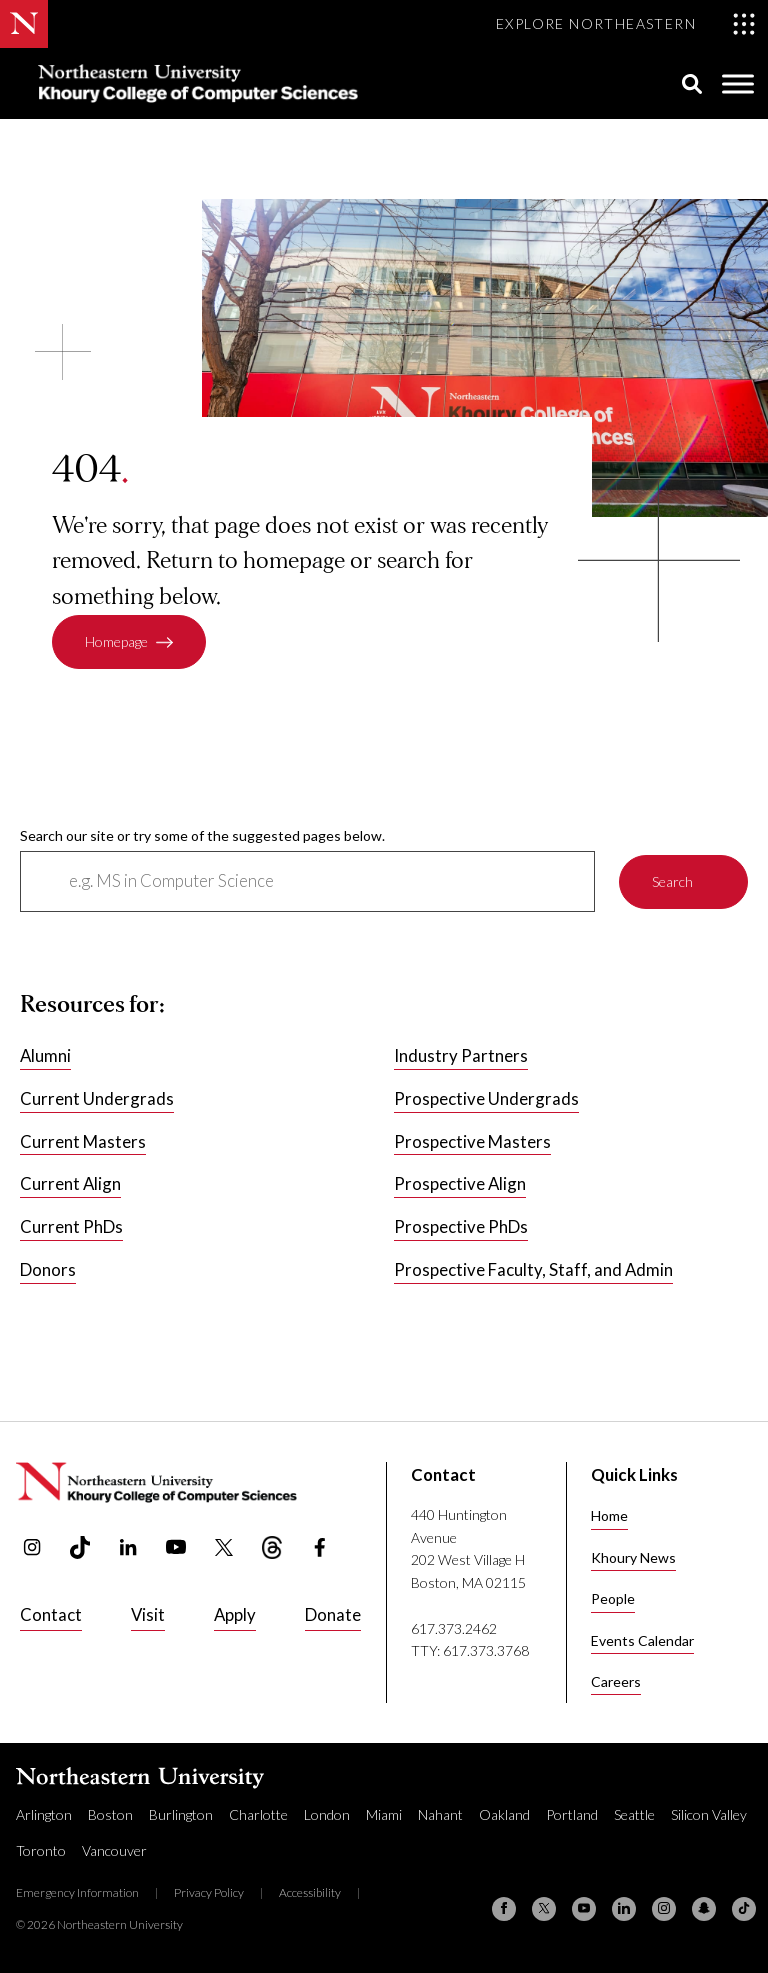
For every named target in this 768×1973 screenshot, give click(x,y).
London (327, 1814)
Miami (384, 1814)
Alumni (45, 1055)
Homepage (116, 642)
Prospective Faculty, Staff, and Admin (533, 1270)
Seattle (634, 1814)
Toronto (41, 1850)
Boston (110, 1814)
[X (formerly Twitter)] (544, 1909)
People (613, 1598)
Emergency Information (77, 1892)
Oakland (504, 1814)
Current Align (70, 1184)
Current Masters (83, 1141)
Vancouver (114, 1850)
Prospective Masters (472, 1141)
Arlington (44, 1814)
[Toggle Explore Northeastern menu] (626, 24)
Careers (616, 1681)
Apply (235, 1614)
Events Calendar (642, 1640)
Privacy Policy (209, 1892)
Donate (333, 1614)
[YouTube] (584, 1909)
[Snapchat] (704, 1909)
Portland (572, 1814)
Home (609, 1515)
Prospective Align (460, 1184)
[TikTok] (744, 1909)
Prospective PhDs (461, 1227)
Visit (148, 1614)
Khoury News (633, 1557)
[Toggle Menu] (738, 83)
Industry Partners (461, 1055)
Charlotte (258, 1814)
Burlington (181, 1814)
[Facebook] (504, 1909)
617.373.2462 (454, 1628)
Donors (48, 1270)
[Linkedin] (624, 1909)
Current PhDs (71, 1227)
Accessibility (310, 1892)
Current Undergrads (97, 1098)
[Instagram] (664, 1909)
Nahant (440, 1814)
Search (672, 881)
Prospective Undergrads (486, 1098)
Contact (51, 1614)
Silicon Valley (709, 1814)
